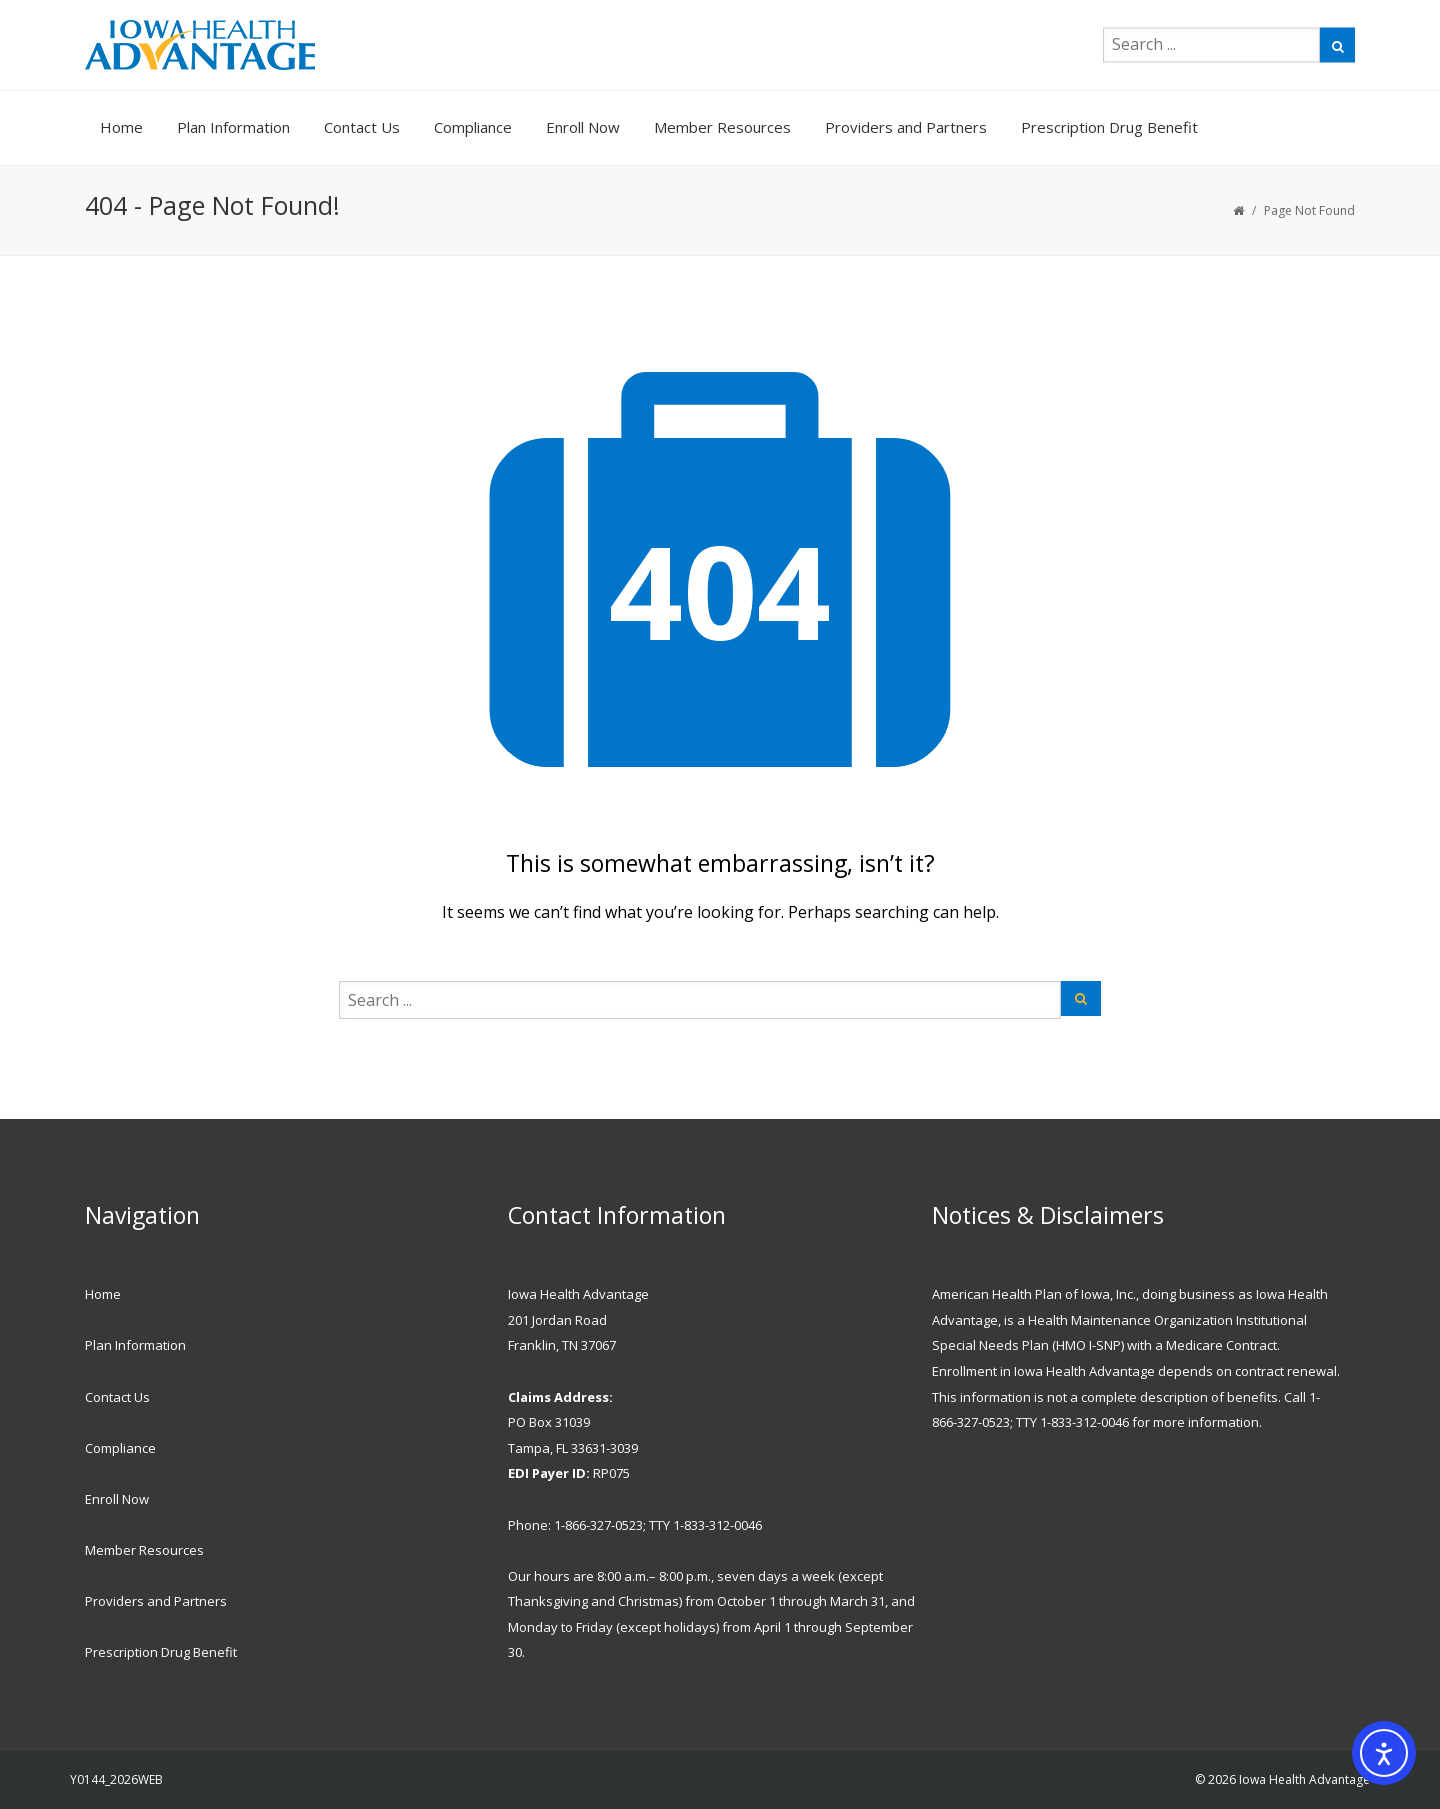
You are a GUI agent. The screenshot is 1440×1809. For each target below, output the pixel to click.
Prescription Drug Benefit (1109, 127)
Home (121, 127)
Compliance (473, 127)
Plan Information (233, 127)
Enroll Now (583, 127)
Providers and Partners (906, 127)
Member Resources (722, 127)
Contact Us (362, 127)
